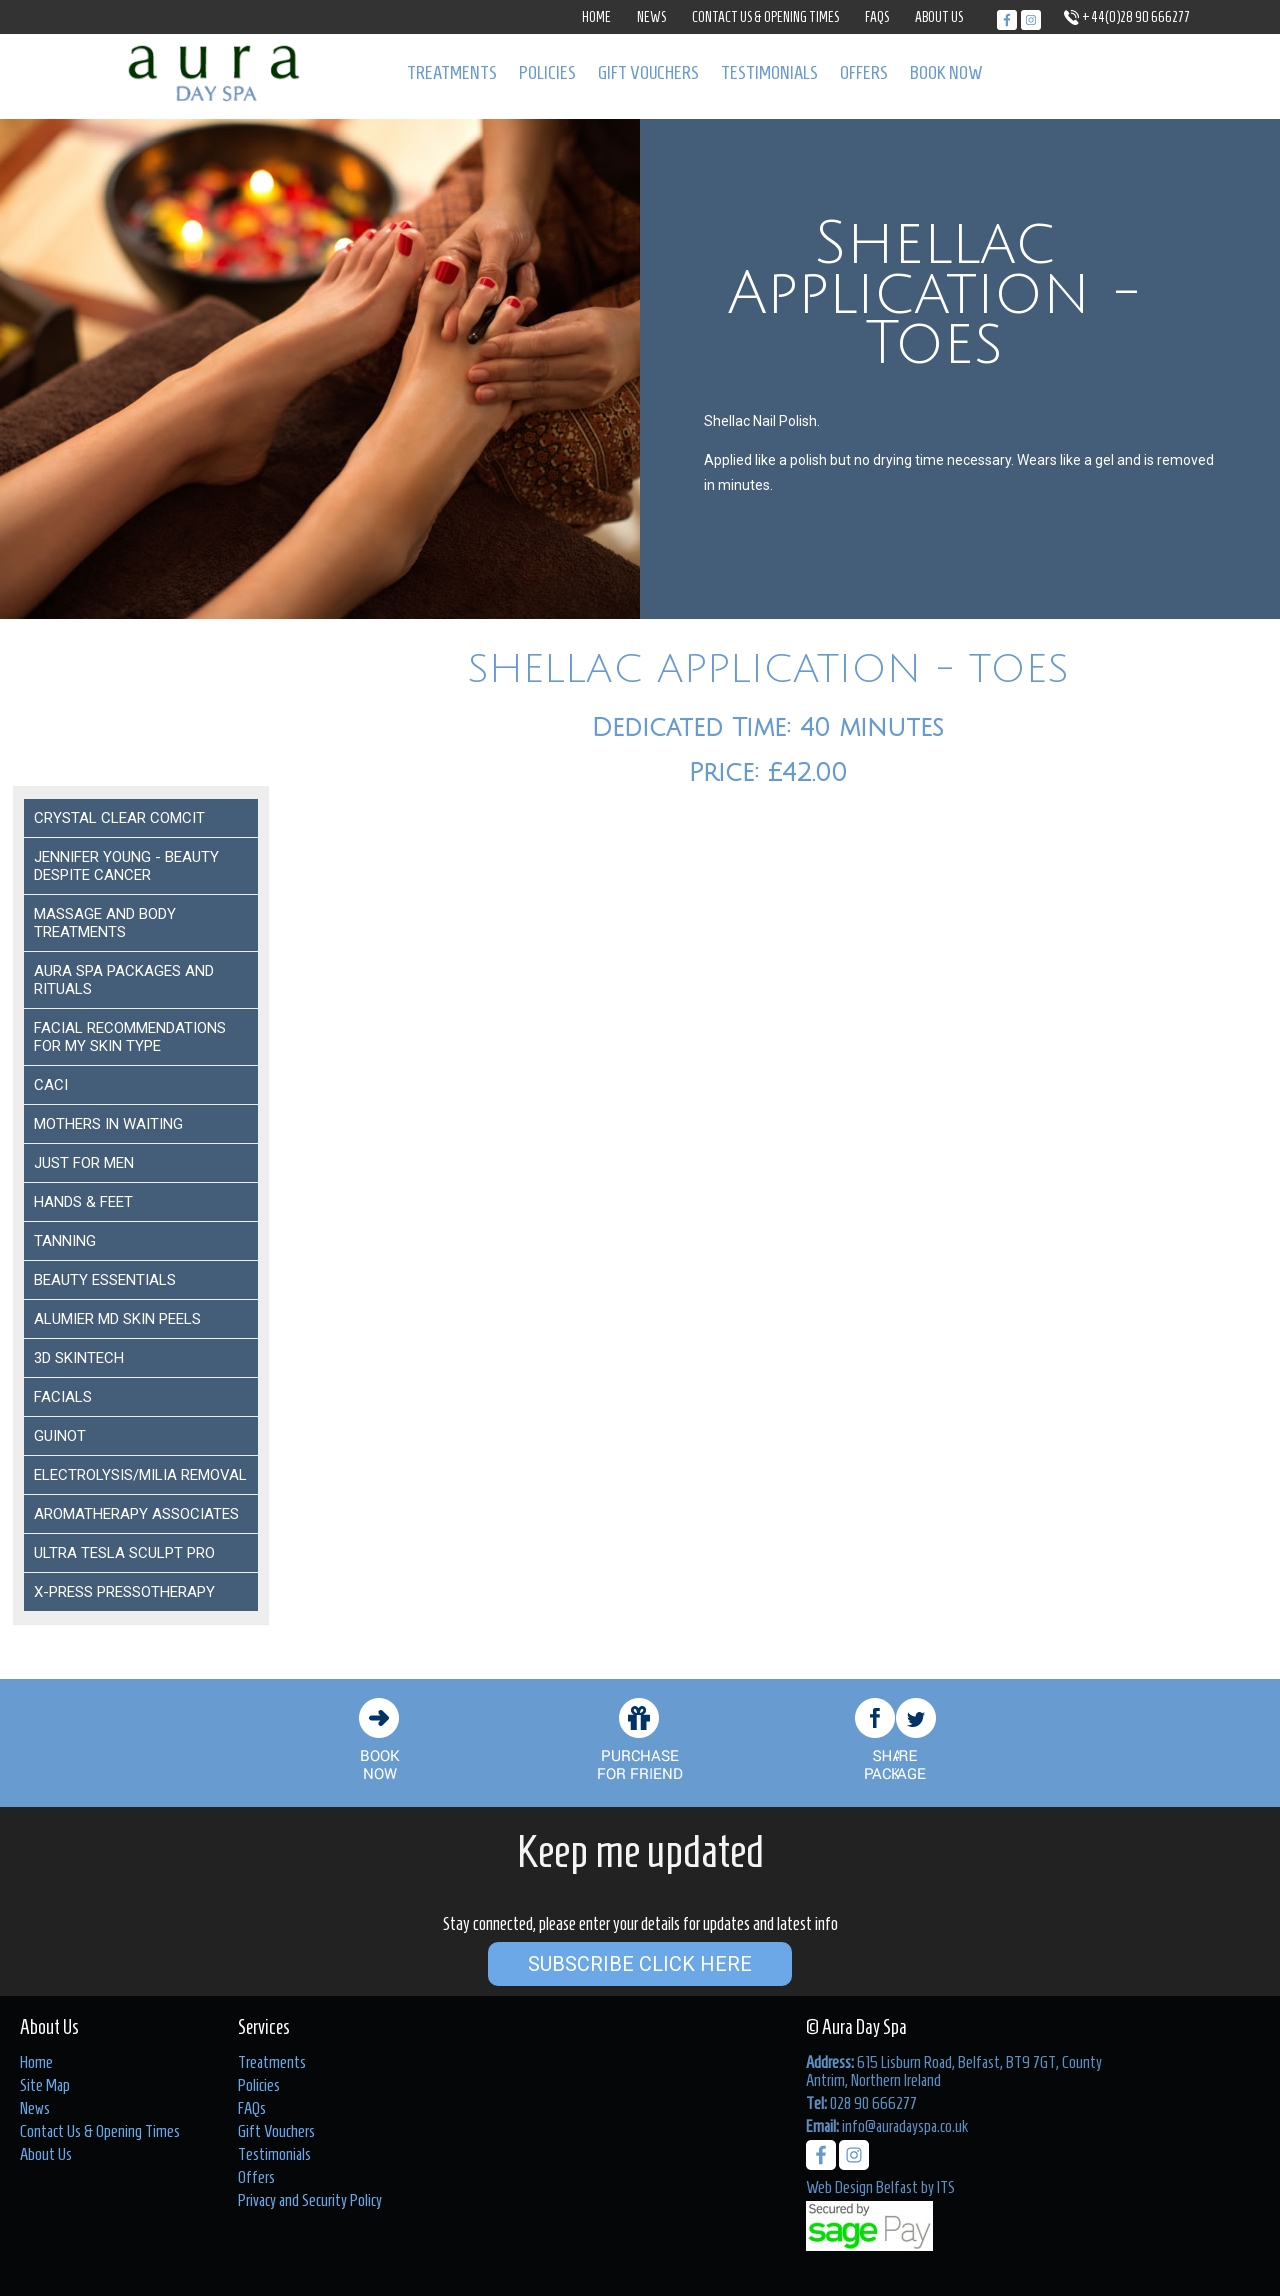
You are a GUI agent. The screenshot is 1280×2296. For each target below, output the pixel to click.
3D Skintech (79, 1358)
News (651, 17)
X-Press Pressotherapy (124, 1592)
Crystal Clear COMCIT (119, 818)
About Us (939, 17)
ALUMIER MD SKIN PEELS (117, 1319)
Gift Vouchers (648, 72)
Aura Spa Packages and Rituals (124, 980)
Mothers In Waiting (108, 1124)
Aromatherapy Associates (136, 1514)
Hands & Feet (83, 1202)
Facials (63, 1397)
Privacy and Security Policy (310, 2200)
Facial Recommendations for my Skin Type (130, 1037)
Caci (51, 1085)
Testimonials (769, 72)
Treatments (452, 72)
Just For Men (84, 1163)
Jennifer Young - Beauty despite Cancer (126, 866)
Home (596, 17)
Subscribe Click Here (640, 1964)
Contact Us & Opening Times (765, 17)
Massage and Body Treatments (105, 923)
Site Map (45, 2085)
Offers (864, 72)
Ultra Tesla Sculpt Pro (124, 1553)
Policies (547, 72)
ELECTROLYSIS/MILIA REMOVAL (140, 1475)
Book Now (946, 72)
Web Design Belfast (862, 2187)
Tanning (65, 1241)
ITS (946, 2187)
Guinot (60, 1436)
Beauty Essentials (105, 1280)
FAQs (877, 17)
